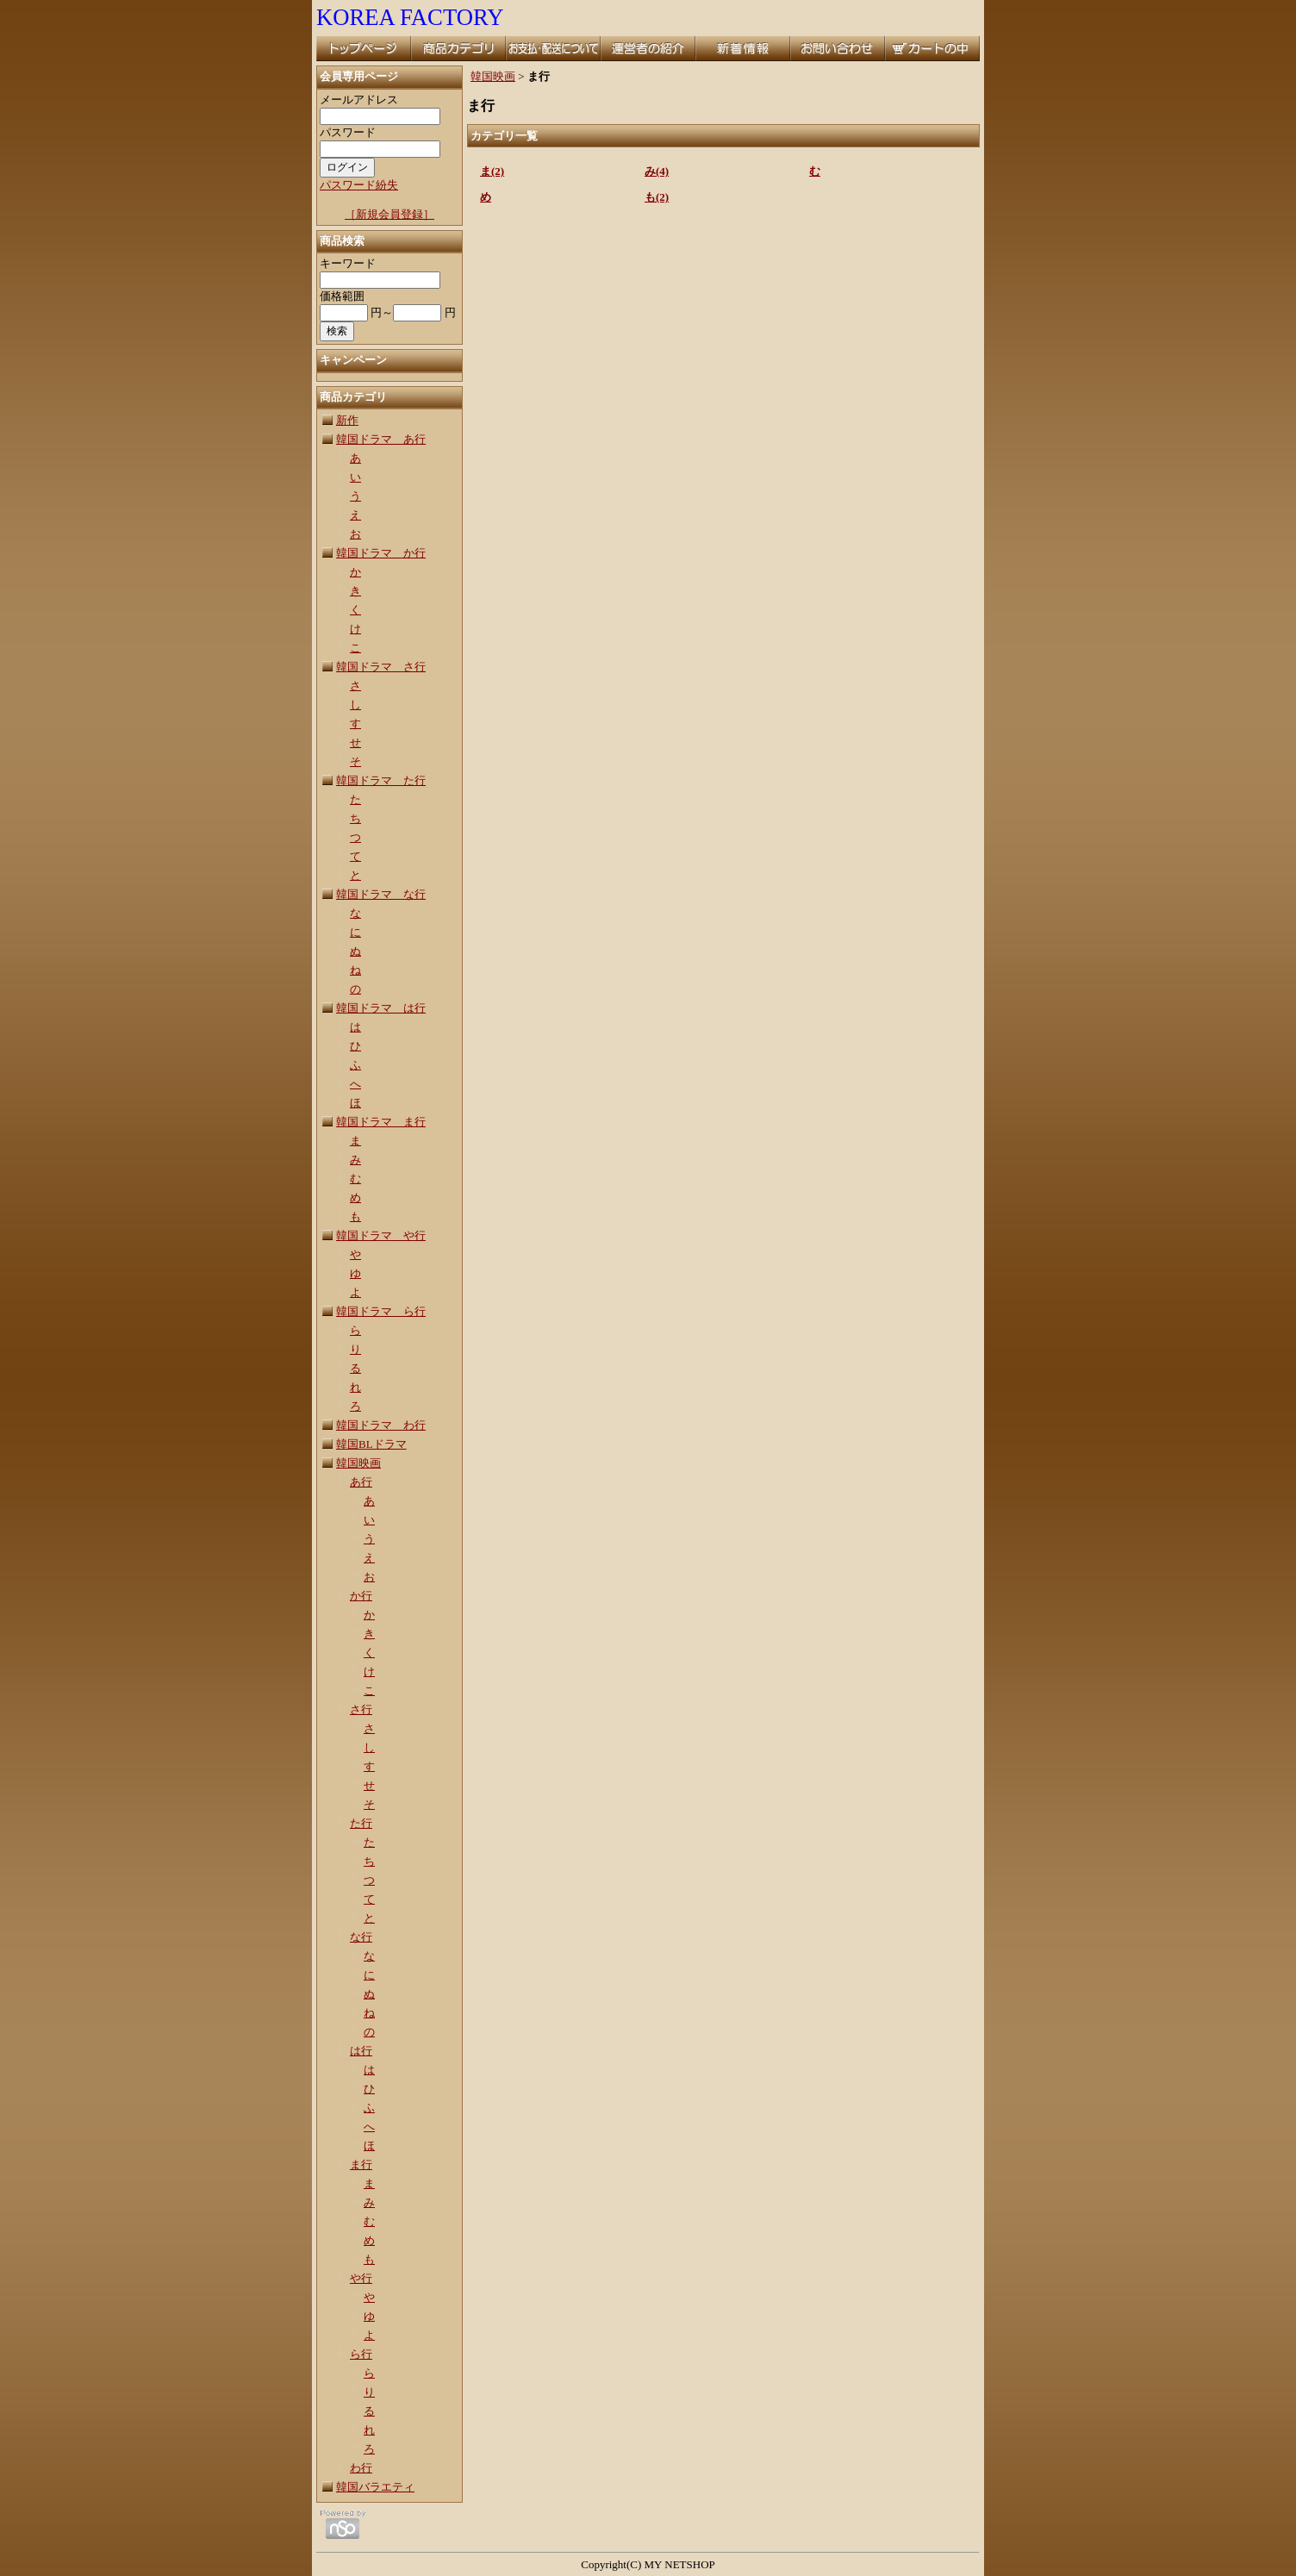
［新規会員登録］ (389, 214)
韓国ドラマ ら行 (381, 1311)
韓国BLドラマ (371, 1444)
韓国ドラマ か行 (381, 552)
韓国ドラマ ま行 (381, 1121)
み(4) (657, 171)
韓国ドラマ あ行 (381, 439)
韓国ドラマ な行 (381, 894)
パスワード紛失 (359, 184)
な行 (361, 1936)
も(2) (657, 196)
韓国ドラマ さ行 (381, 666)
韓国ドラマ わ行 (381, 1425)
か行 (361, 1595)
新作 (347, 420)
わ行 (361, 2467)
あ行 (361, 1481)
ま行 (361, 2164)
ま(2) (492, 171)
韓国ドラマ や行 (381, 1235)
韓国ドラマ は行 (381, 1007)
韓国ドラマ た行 (381, 780)
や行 (361, 2278)
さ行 (361, 1709)
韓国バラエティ (375, 2486)
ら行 (361, 2354)
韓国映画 (358, 1462)
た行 (361, 1823)
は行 (361, 2050)
